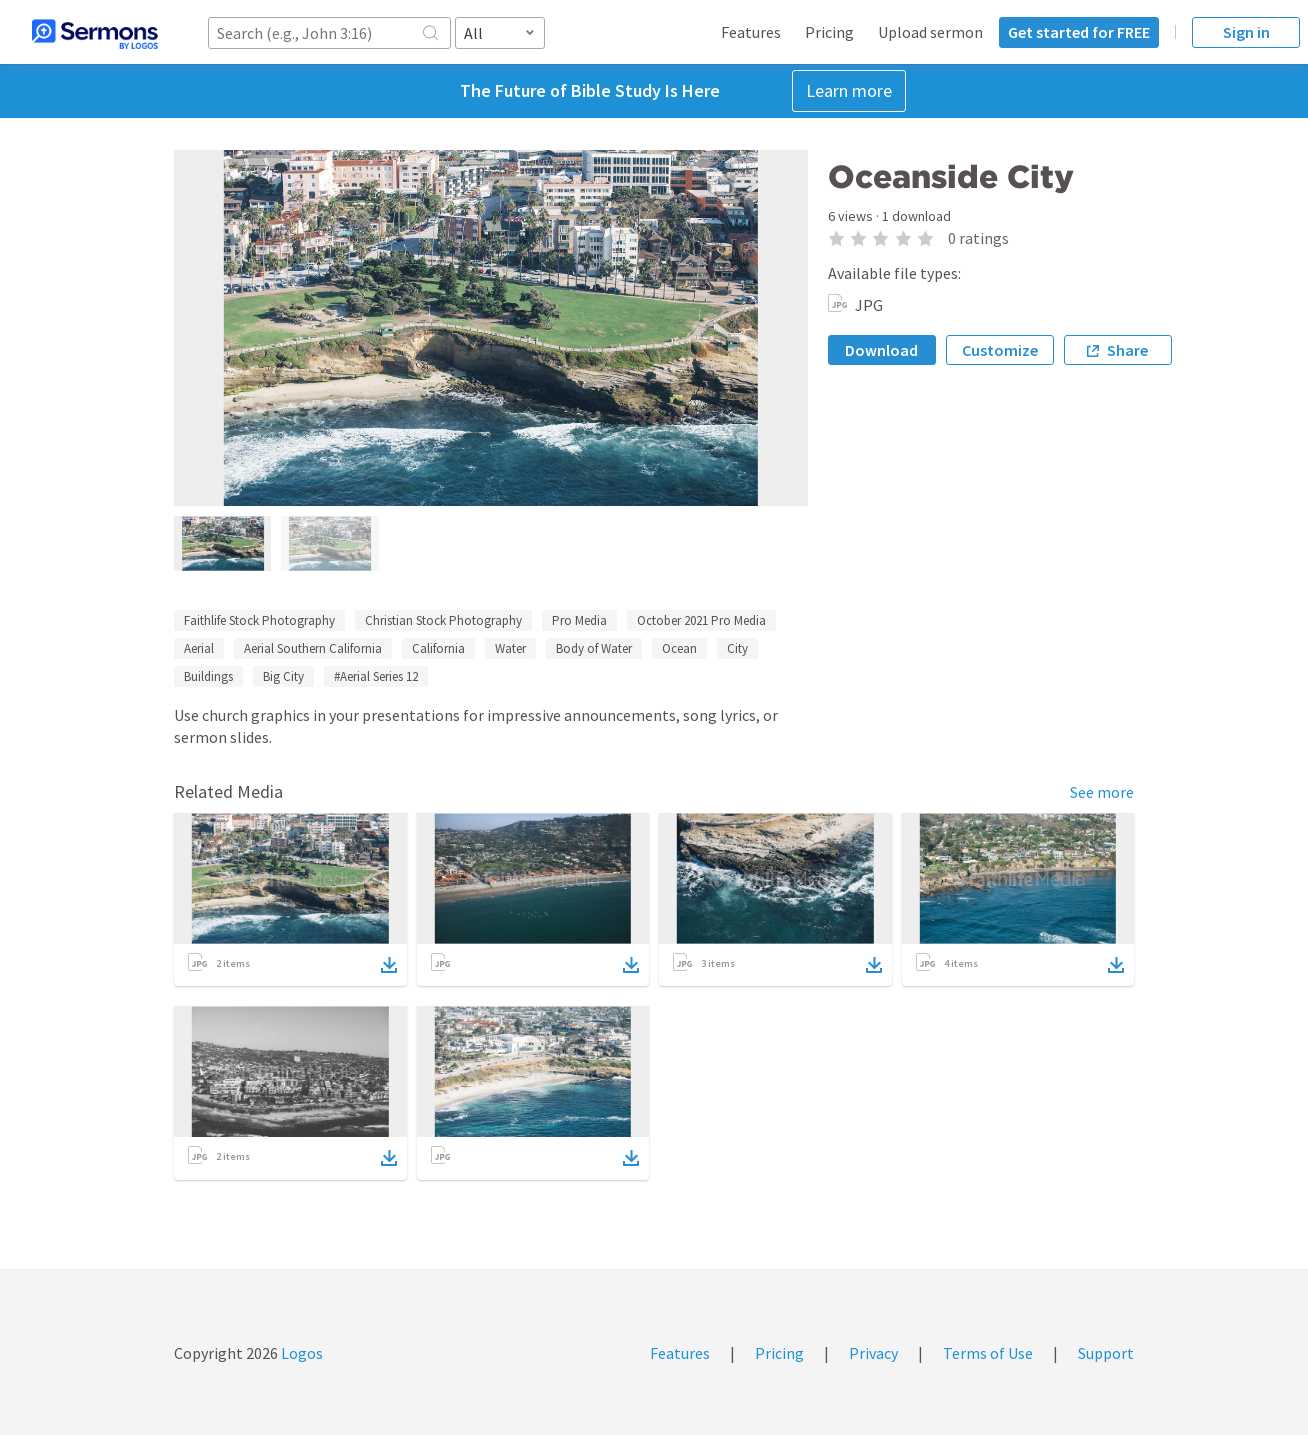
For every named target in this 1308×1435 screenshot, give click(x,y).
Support (1106, 1353)
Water (510, 648)
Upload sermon (930, 32)
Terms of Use (988, 1353)
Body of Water (594, 648)
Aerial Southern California (313, 648)
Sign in (1246, 32)
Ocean (679, 648)
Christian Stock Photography (443, 620)
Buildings (208, 676)
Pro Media (579, 620)
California (438, 648)
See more (1102, 792)
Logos (300, 1353)
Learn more (849, 90)
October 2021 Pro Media (701, 620)
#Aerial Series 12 (376, 676)
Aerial (199, 648)
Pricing (829, 32)
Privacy (873, 1353)
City (737, 648)
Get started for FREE (1079, 32)
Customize (1000, 350)
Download (881, 350)
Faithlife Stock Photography (259, 620)
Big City (283, 676)
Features (751, 32)
